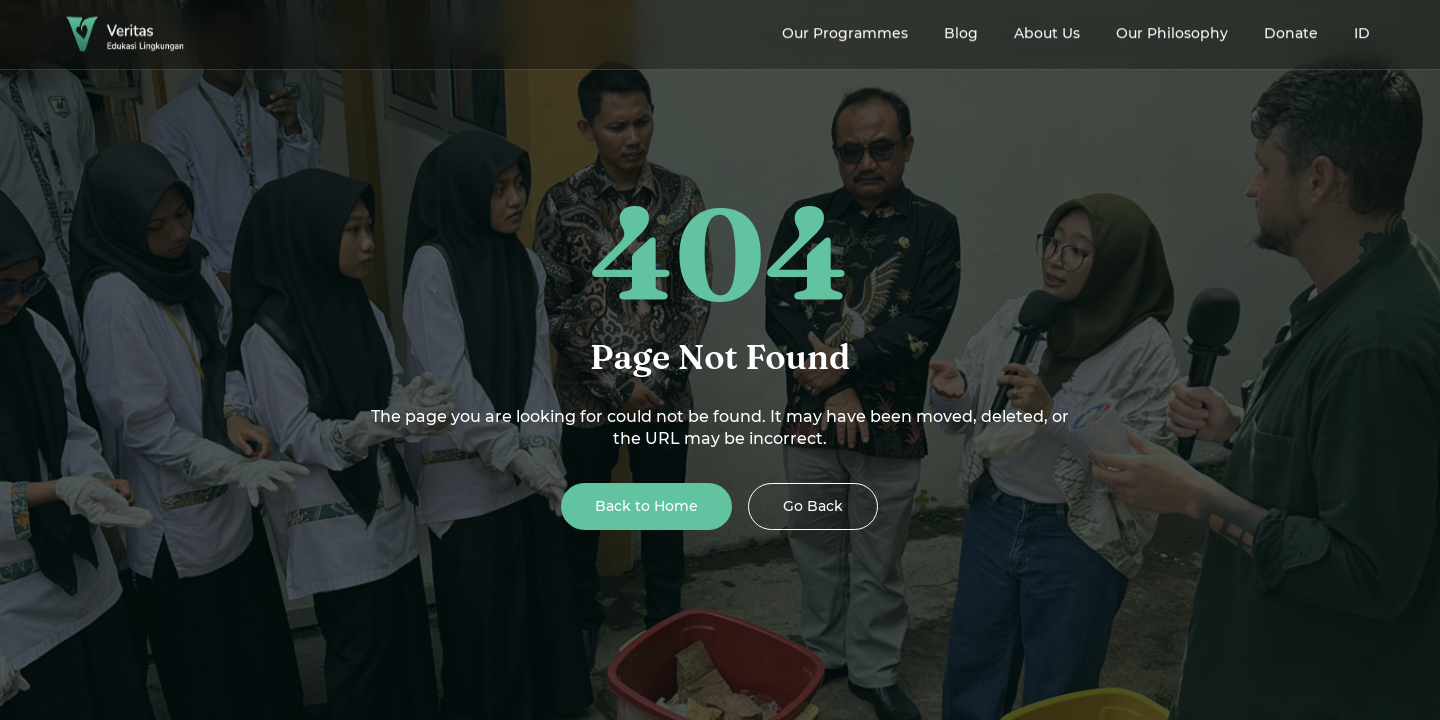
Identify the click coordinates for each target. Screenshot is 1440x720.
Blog (961, 31)
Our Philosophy (1172, 31)
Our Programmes (845, 31)
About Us (1047, 31)
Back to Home (646, 506)
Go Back (813, 506)
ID (1362, 31)
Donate (1291, 31)
